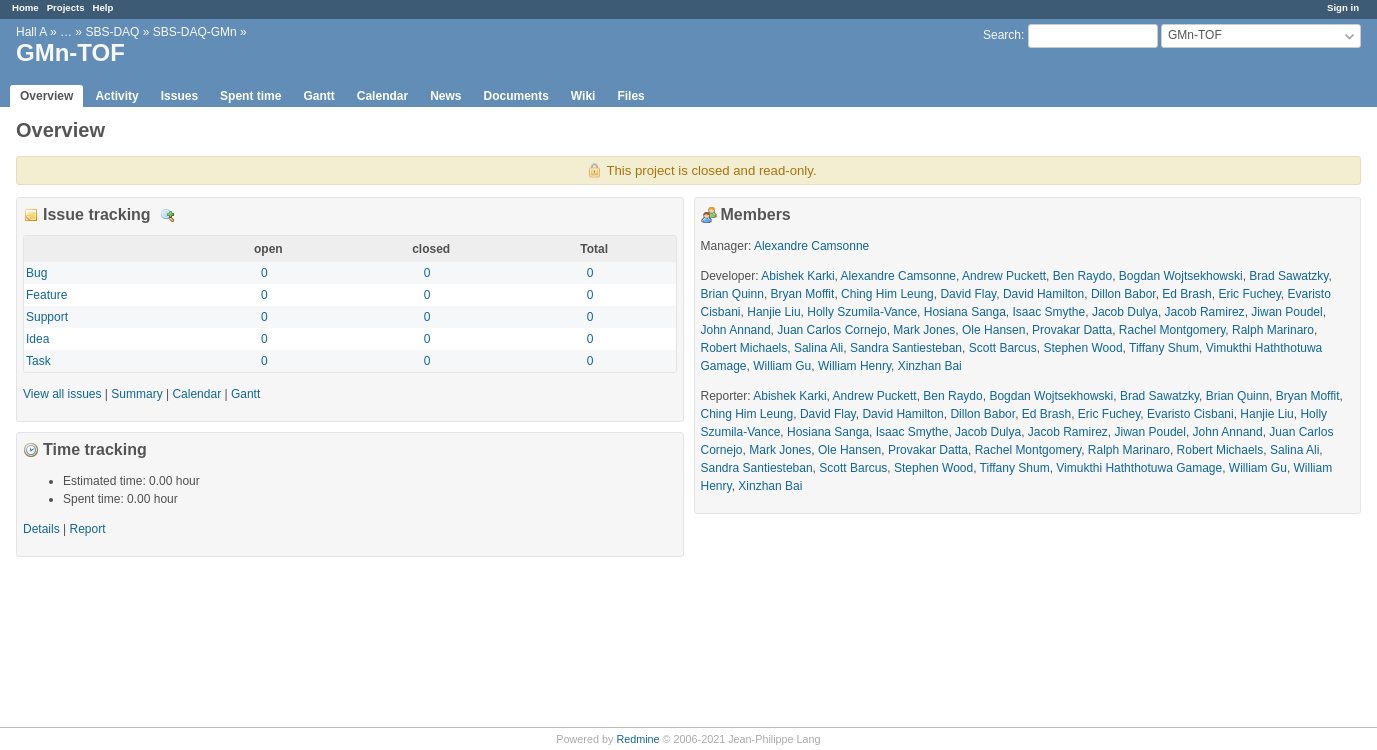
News (445, 96)
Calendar (382, 96)
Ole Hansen (993, 330)
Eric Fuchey (1249, 294)
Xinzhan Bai (930, 366)
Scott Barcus (1003, 348)
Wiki (583, 96)
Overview (46, 96)
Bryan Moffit (803, 294)
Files (630, 96)
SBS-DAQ (112, 32)
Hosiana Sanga (965, 312)
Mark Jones (924, 330)
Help (103, 7)
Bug (36, 273)
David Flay (968, 294)
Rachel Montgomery (1172, 330)
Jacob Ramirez (1205, 312)
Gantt (318, 96)
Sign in (1343, 7)
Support (47, 317)
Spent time (250, 96)
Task (38, 361)
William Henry (854, 366)
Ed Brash (1186, 294)
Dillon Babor (1123, 294)
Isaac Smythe (1049, 312)
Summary (136, 394)
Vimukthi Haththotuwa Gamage (1139, 468)
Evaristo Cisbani (1190, 414)
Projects (66, 7)
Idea (37, 339)
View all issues (62, 394)
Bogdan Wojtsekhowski (1181, 276)
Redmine (637, 739)
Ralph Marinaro (1273, 330)
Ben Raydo (1082, 276)
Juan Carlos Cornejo (831, 330)
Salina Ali (818, 348)
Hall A (31, 32)
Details (168, 216)
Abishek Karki (797, 276)
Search (1002, 35)
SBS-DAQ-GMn (195, 32)
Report (88, 529)
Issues (179, 96)
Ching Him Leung (887, 294)
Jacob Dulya (1125, 312)
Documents (516, 96)
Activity (116, 96)
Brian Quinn (732, 294)
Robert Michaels (744, 348)
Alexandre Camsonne (811, 246)
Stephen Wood (1082, 348)
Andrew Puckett (1004, 276)
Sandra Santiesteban (906, 348)
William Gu (782, 366)
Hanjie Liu (773, 312)
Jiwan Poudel (1286, 312)
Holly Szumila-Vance (862, 312)
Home (25, 7)
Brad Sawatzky (1288, 276)
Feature (46, 295)
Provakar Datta (1072, 330)
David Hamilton (1043, 294)
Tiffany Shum (1164, 348)
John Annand (736, 330)
